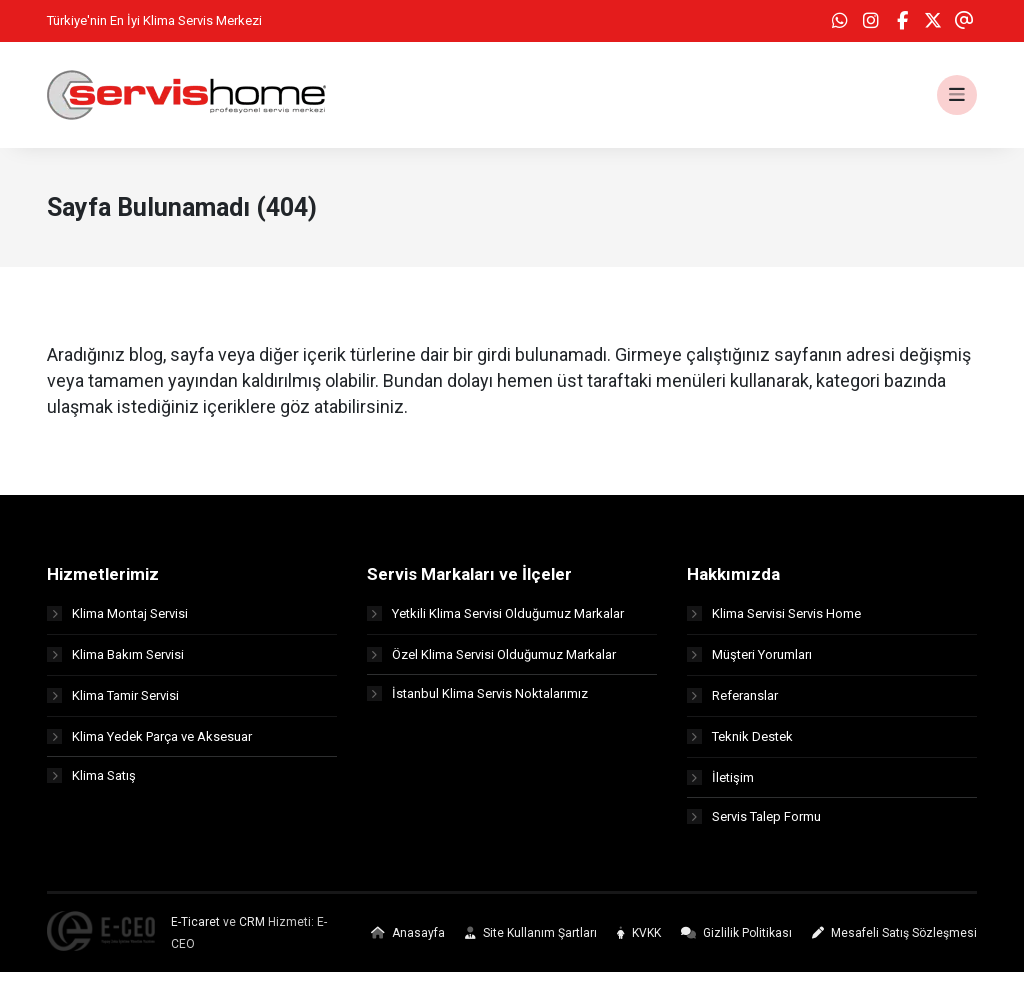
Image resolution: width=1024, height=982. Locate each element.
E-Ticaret (195, 932)
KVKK (639, 943)
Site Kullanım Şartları (531, 943)
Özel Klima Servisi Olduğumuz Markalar (491, 662)
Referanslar (732, 703)
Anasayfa (408, 943)
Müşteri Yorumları (749, 662)
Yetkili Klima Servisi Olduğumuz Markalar (495, 621)
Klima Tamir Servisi (113, 703)
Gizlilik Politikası (736, 943)
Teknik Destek (740, 744)
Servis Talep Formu (754, 826)
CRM (252, 932)
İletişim (720, 785)
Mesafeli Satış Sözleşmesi (894, 943)
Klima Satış (91, 785)
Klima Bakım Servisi (115, 662)
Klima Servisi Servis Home (774, 621)
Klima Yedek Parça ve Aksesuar (149, 744)
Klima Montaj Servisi (117, 621)
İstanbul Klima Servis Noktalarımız (477, 703)
